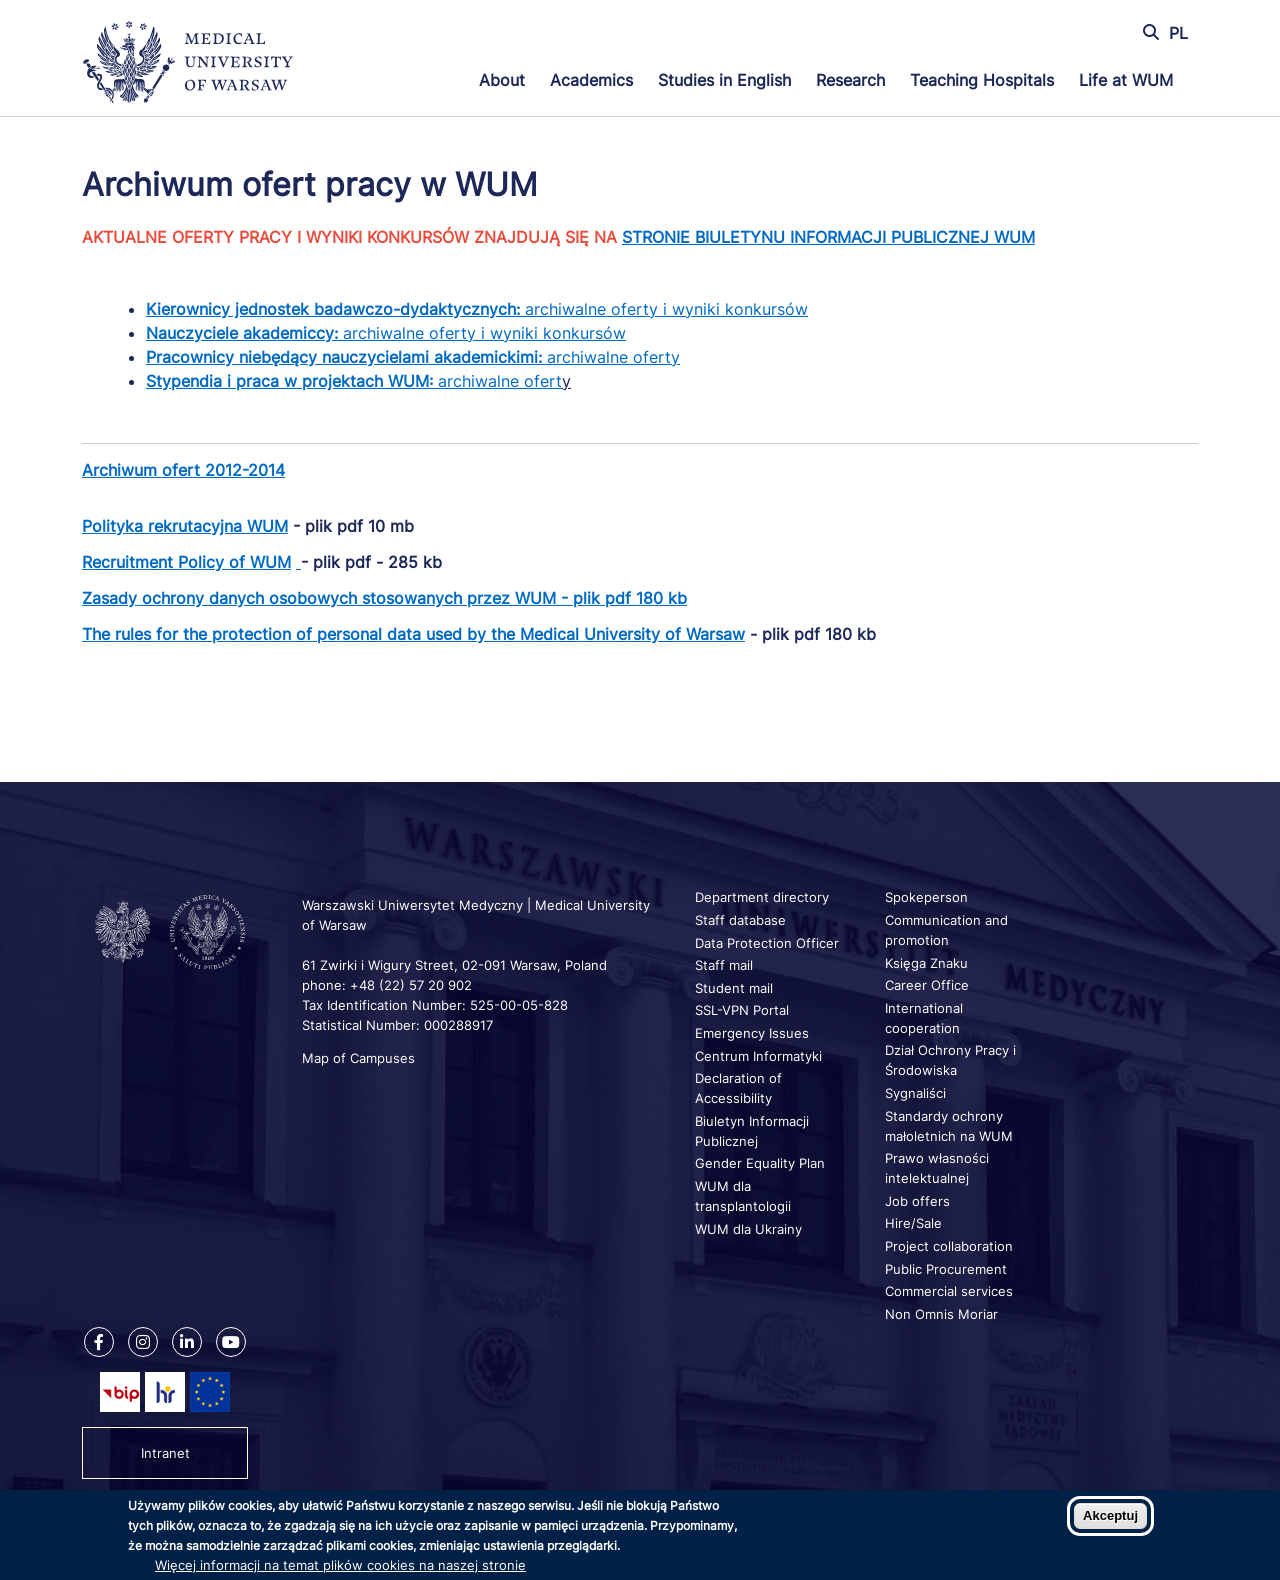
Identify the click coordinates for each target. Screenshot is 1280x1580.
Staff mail (724, 965)
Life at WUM (1126, 80)
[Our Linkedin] (187, 1342)
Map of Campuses (358, 1058)
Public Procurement (946, 1269)
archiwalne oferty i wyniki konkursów (666, 309)
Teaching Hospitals (982, 80)
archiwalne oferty (413, 357)
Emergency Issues (752, 1033)
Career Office (927, 985)
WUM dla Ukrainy (748, 1229)
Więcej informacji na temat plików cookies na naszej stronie (340, 1565)
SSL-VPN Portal (742, 1010)
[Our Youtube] (231, 1342)
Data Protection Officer (767, 943)
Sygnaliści (915, 1093)
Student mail (734, 988)
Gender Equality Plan (760, 1163)
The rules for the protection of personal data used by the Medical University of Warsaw (413, 634)
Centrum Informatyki (758, 1056)
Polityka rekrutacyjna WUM (185, 526)
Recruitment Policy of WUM (186, 562)
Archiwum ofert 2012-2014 (183, 470)
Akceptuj (1110, 1515)
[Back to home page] (197, 64)
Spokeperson (926, 897)
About (502, 80)
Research (850, 80)
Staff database (740, 920)
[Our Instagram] (143, 1342)
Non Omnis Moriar (941, 1314)
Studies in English (724, 80)
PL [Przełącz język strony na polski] (1178, 33)
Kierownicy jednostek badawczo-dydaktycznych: (335, 309)
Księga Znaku (926, 963)
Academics (591, 80)
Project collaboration (949, 1246)
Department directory (762, 897)
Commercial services (949, 1291)
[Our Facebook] (99, 1342)
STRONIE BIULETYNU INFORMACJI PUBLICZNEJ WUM (828, 237)
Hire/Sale (913, 1223)
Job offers (917, 1201)
